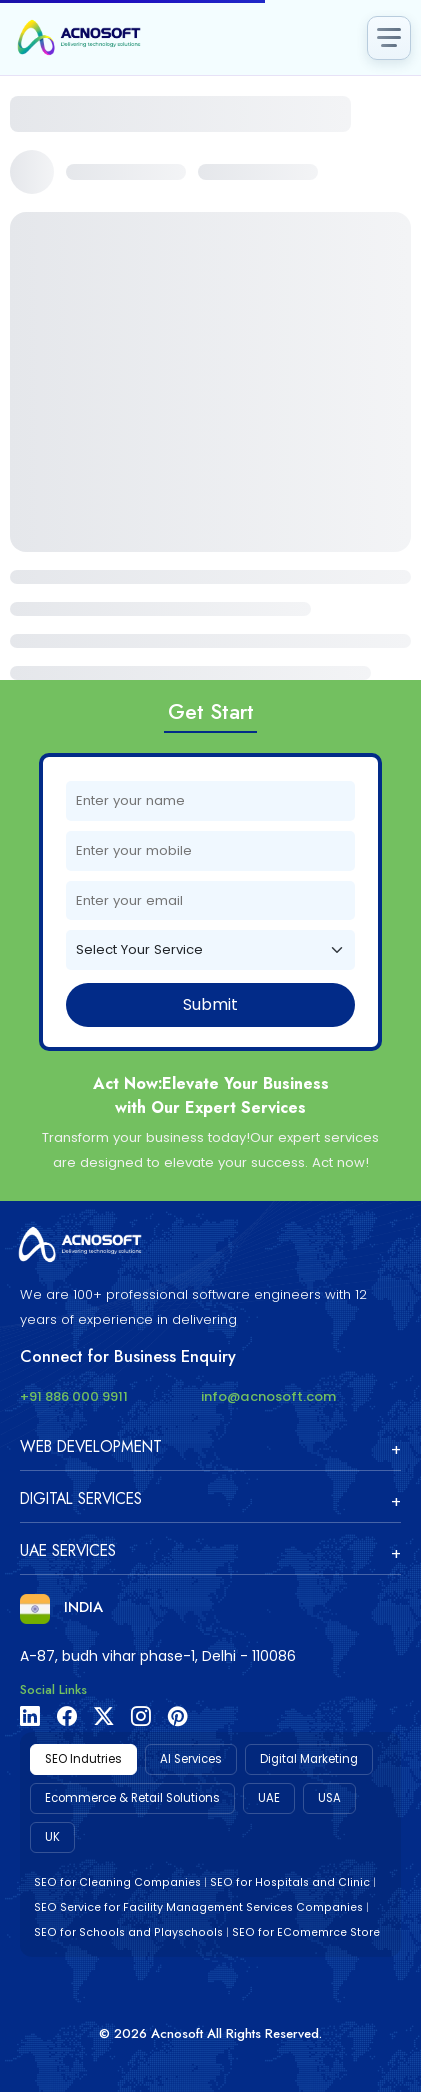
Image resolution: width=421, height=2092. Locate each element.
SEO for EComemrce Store (306, 1932)
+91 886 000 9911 (74, 1396)
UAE (269, 1798)
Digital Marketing (309, 1759)
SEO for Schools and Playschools (128, 1932)
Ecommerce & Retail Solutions (132, 1798)
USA (329, 1798)
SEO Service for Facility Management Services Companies (198, 1907)
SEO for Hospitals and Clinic (290, 1882)
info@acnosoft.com (268, 1396)
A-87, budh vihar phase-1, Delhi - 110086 (158, 1656)
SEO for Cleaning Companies (117, 1882)
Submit (210, 1004)
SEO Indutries (83, 1759)
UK (52, 1837)
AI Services (191, 1759)
